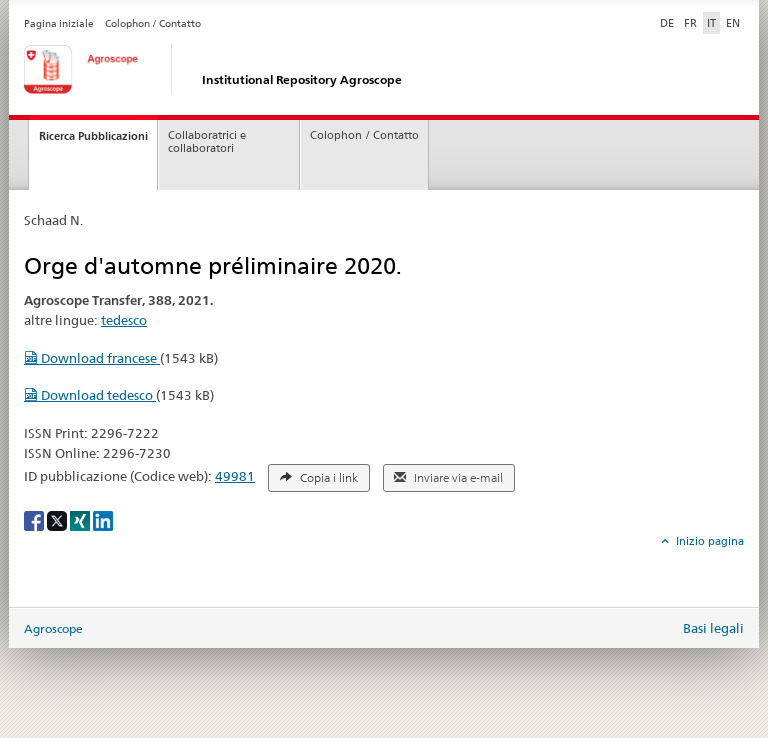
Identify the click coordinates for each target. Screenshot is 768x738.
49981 (235, 476)
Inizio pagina (708, 541)
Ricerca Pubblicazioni (93, 136)
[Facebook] (35, 519)
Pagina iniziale (59, 23)
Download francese (92, 358)
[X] (58, 519)
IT (711, 23)
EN (733, 23)
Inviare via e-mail (448, 478)
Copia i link (319, 478)
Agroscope (53, 628)
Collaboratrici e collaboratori (207, 142)
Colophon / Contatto (153, 23)
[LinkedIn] (103, 519)
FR (690, 23)
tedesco (124, 320)
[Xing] (81, 519)
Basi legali (713, 628)
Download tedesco (90, 395)
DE (669, 22)
